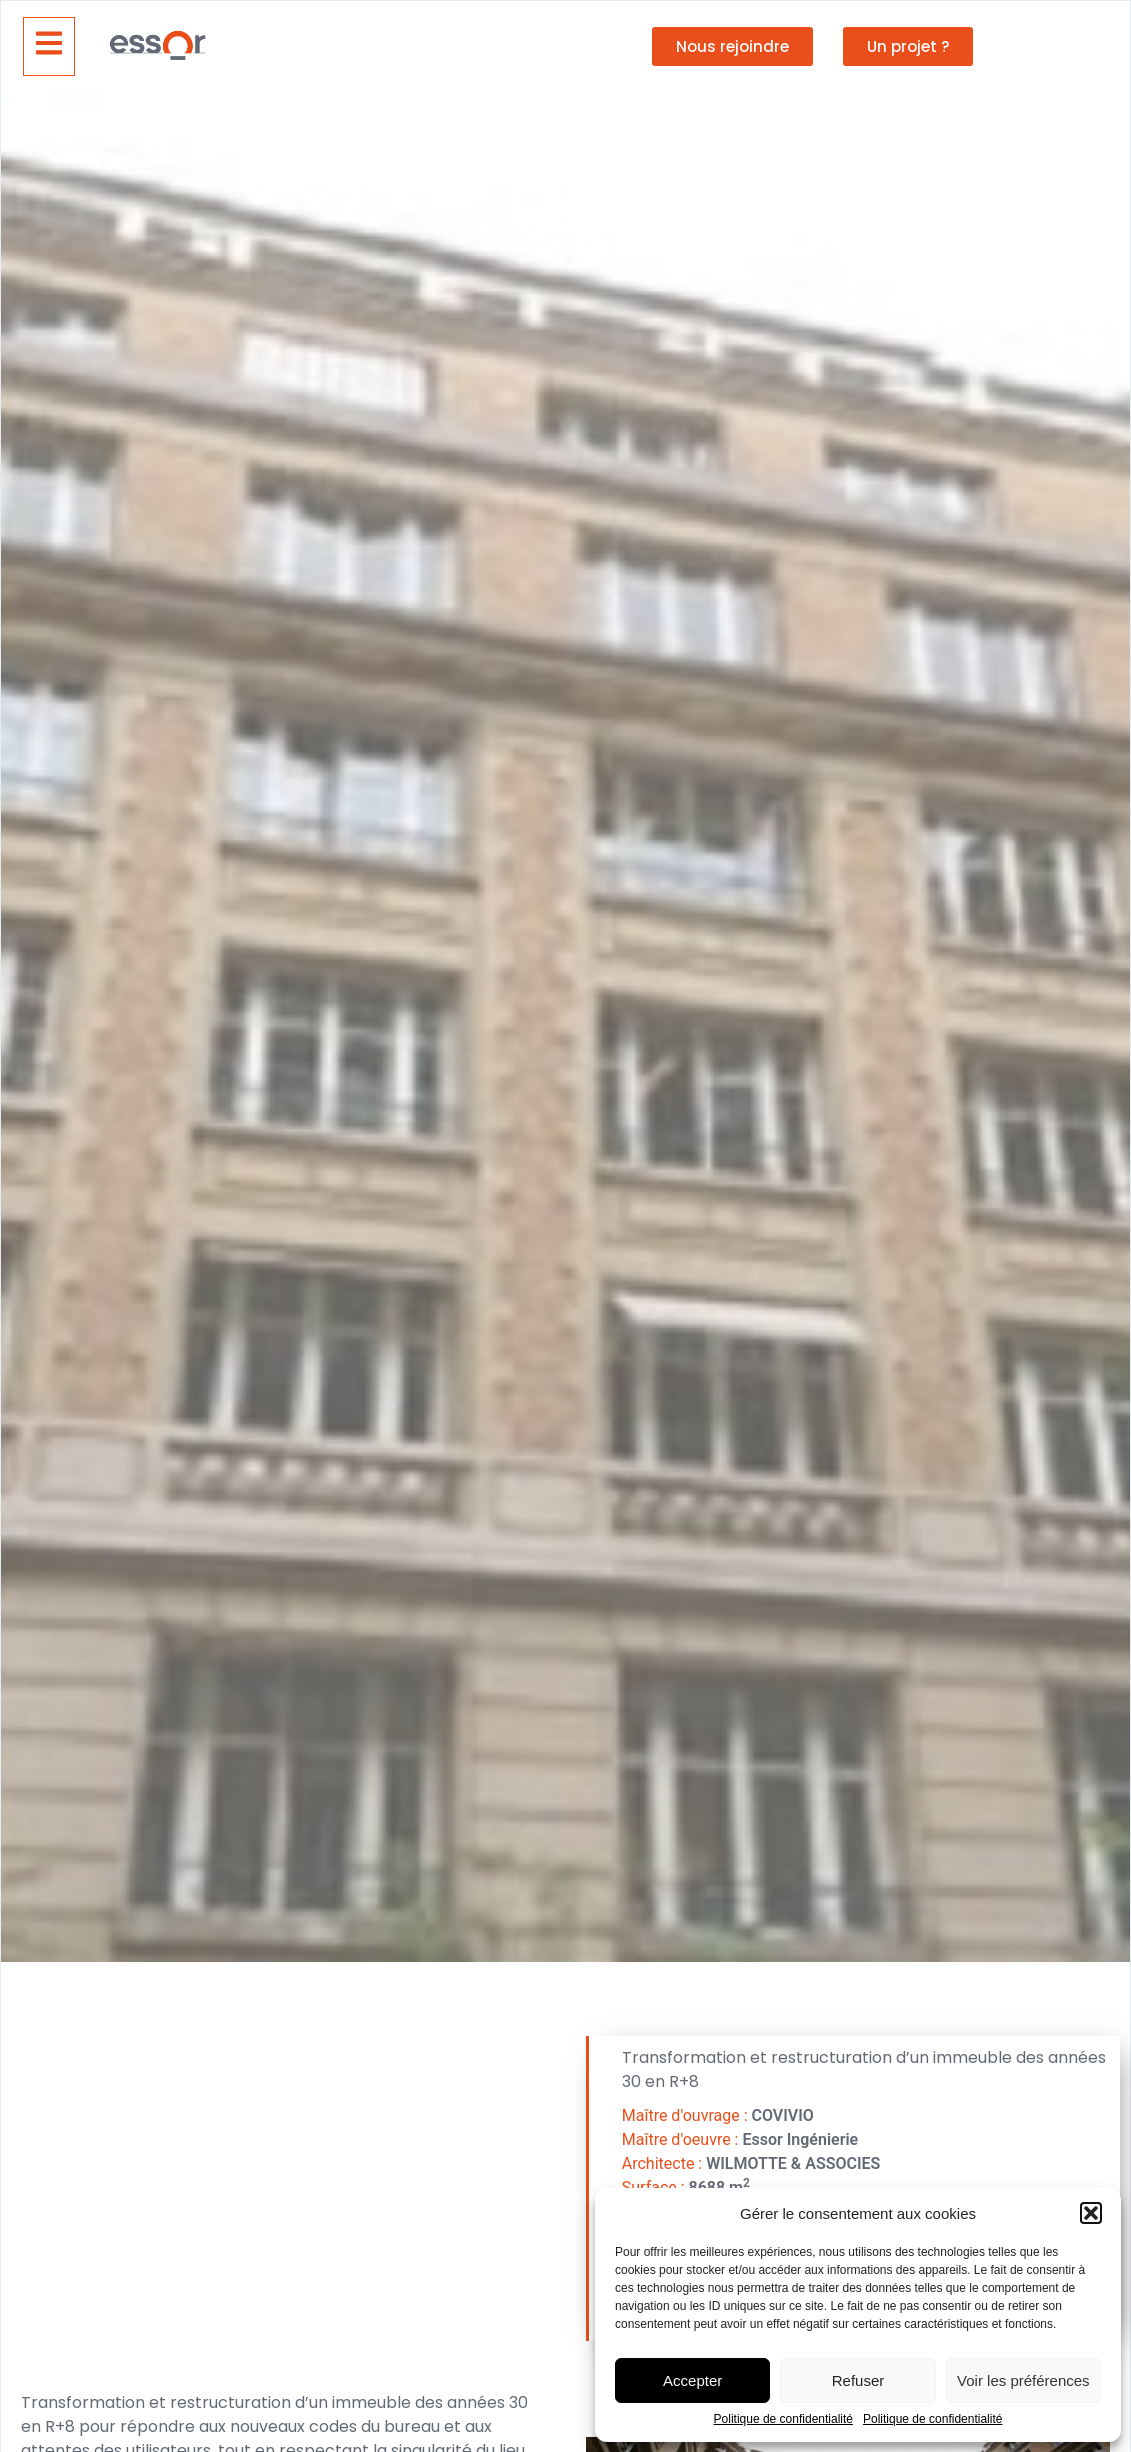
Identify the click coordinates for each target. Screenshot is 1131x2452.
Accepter (692, 2380)
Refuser (858, 2380)
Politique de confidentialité (783, 2419)
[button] (1091, 2213)
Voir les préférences (1023, 2380)
